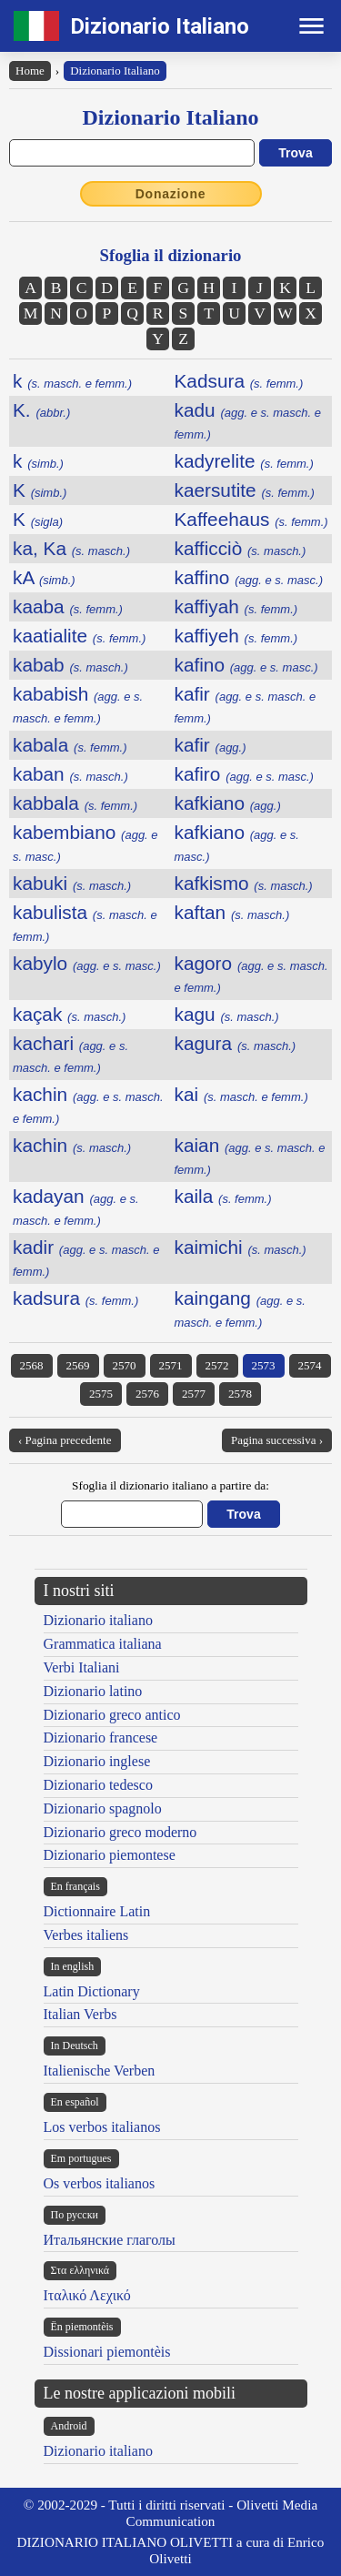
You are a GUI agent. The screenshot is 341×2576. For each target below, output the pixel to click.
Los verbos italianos (102, 2127)
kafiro (244, 773)
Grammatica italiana (103, 1644)
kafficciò (240, 548)
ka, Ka (71, 548)
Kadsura (239, 380)
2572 (217, 1365)
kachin (72, 1145)
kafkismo (244, 883)
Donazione (170, 194)
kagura (235, 1043)
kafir (210, 744)
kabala (70, 744)
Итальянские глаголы (110, 2240)
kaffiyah (236, 606)
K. (41, 409)
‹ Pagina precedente (65, 1440)
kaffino (249, 577)
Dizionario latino (93, 1691)
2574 (310, 1365)
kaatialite (79, 635)
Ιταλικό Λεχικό (87, 2295)
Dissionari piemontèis (107, 2351)
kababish (78, 704)
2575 (101, 1393)
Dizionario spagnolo (103, 1808)
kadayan (76, 1206)
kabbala (75, 803)
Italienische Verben (99, 2070)
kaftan (232, 912)
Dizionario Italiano (159, 26)
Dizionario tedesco (98, 1785)
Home (30, 70)
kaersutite (245, 490)
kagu (227, 1014)
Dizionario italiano (98, 1620)
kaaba (68, 606)
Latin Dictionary (92, 1991)
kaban (70, 773)
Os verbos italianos (99, 2183)
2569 (78, 1365)
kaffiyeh (236, 635)
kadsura (75, 1298)
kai (241, 1094)
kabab (70, 664)
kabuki (72, 883)
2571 (171, 1365)
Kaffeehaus (251, 519)
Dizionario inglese (97, 1761)
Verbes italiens (86, 1935)
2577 (194, 1393)
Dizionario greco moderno (120, 1832)
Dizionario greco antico (112, 1714)
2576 (147, 1393)
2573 (264, 1365)
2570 (124, 1365)
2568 (32, 1365)
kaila (223, 1196)
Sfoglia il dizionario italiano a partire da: (170, 1485)
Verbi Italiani (82, 1667)
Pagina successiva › (277, 1440)
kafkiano (228, 803)
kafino (246, 664)
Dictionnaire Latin (97, 1911)
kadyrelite (244, 460)
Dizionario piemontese (110, 1855)
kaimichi (240, 1247)
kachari (70, 1054)
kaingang (240, 1308)
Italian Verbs (80, 2014)
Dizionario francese (101, 1737)
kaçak (69, 1014)
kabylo (87, 963)
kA (44, 577)
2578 (240, 1393)
